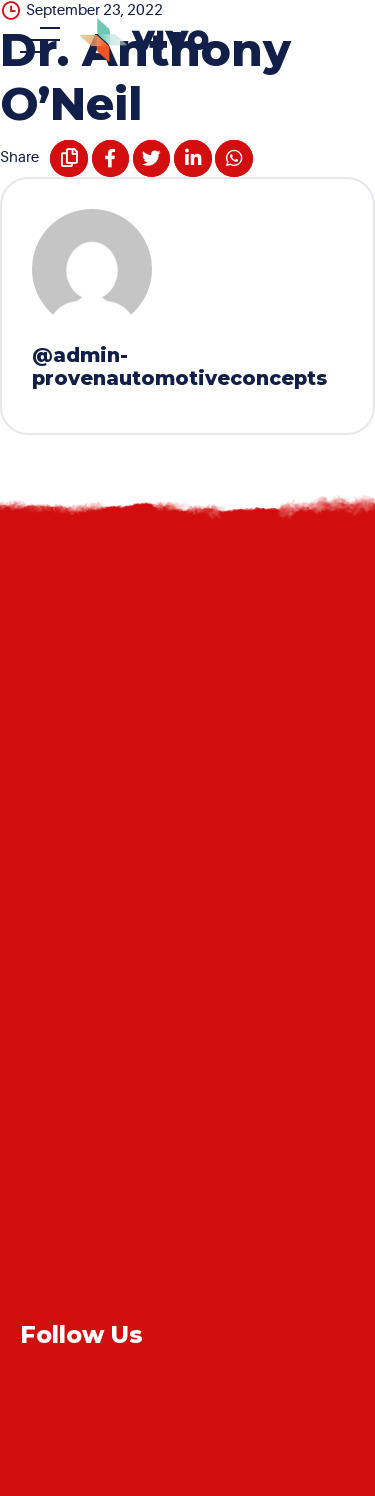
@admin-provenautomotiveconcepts (179, 366)
